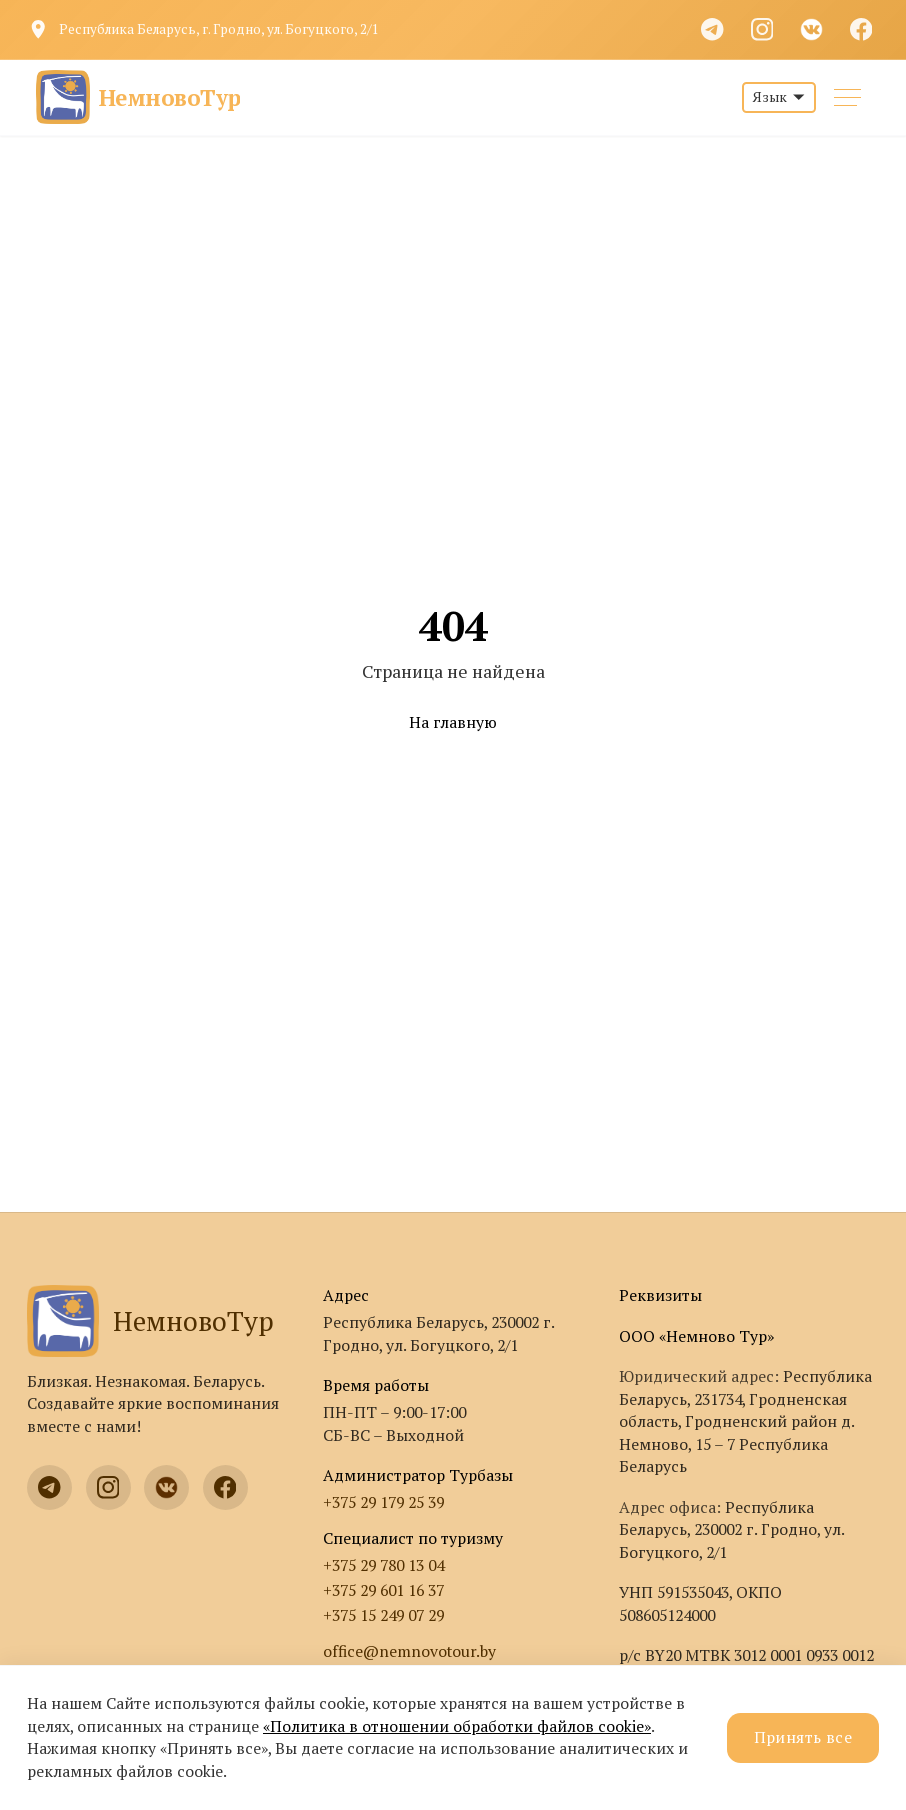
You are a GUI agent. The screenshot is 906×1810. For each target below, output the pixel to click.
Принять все (803, 1737)
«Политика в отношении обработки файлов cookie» (457, 1726)
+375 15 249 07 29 (383, 1615)
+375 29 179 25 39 (383, 1502)
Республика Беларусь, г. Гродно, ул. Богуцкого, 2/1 (219, 29)
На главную (453, 722)
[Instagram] (762, 29)
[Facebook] (861, 29)
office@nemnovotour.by (409, 1651)
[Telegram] (713, 29)
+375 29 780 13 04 (383, 1565)
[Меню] (847, 97)
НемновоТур (150, 1321)
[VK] (812, 29)
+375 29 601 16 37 (383, 1590)
